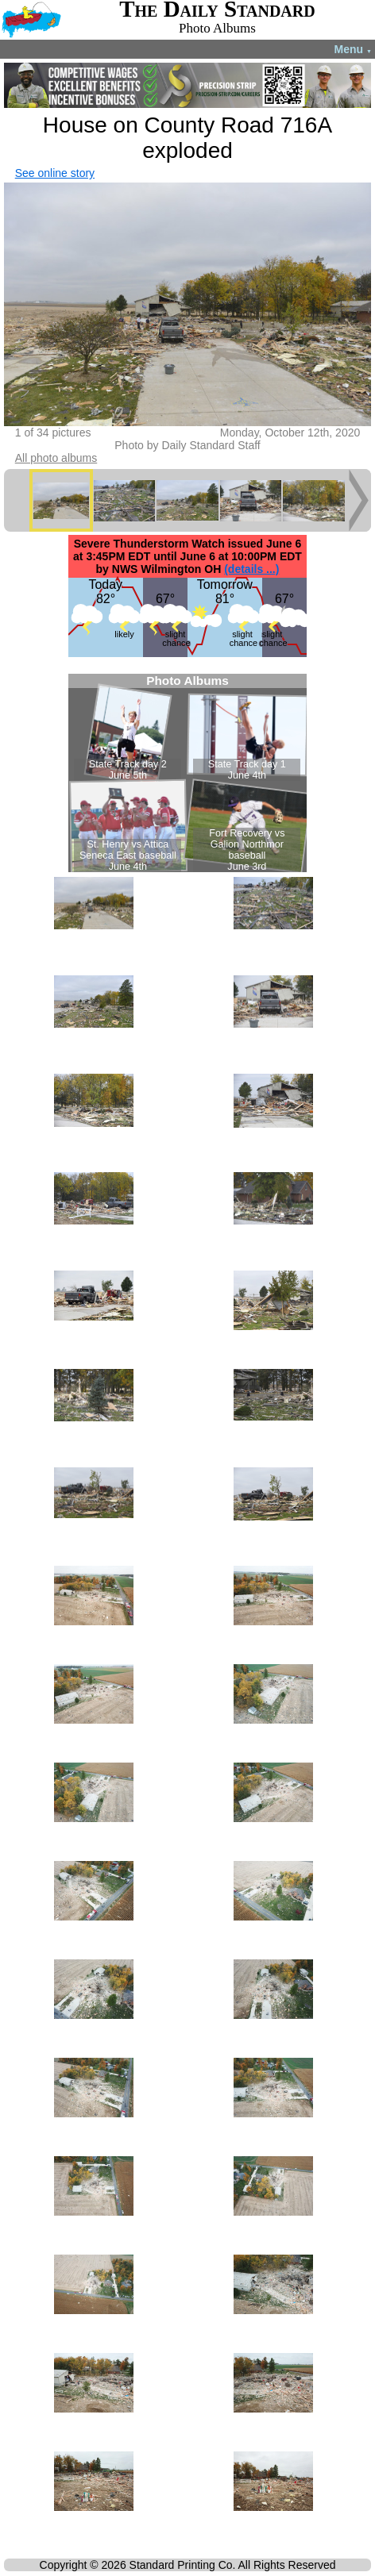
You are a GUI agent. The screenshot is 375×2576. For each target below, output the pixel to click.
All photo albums (56, 458)
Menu (353, 49)
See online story (55, 173)
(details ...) (251, 569)
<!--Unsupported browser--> (187, 773)
